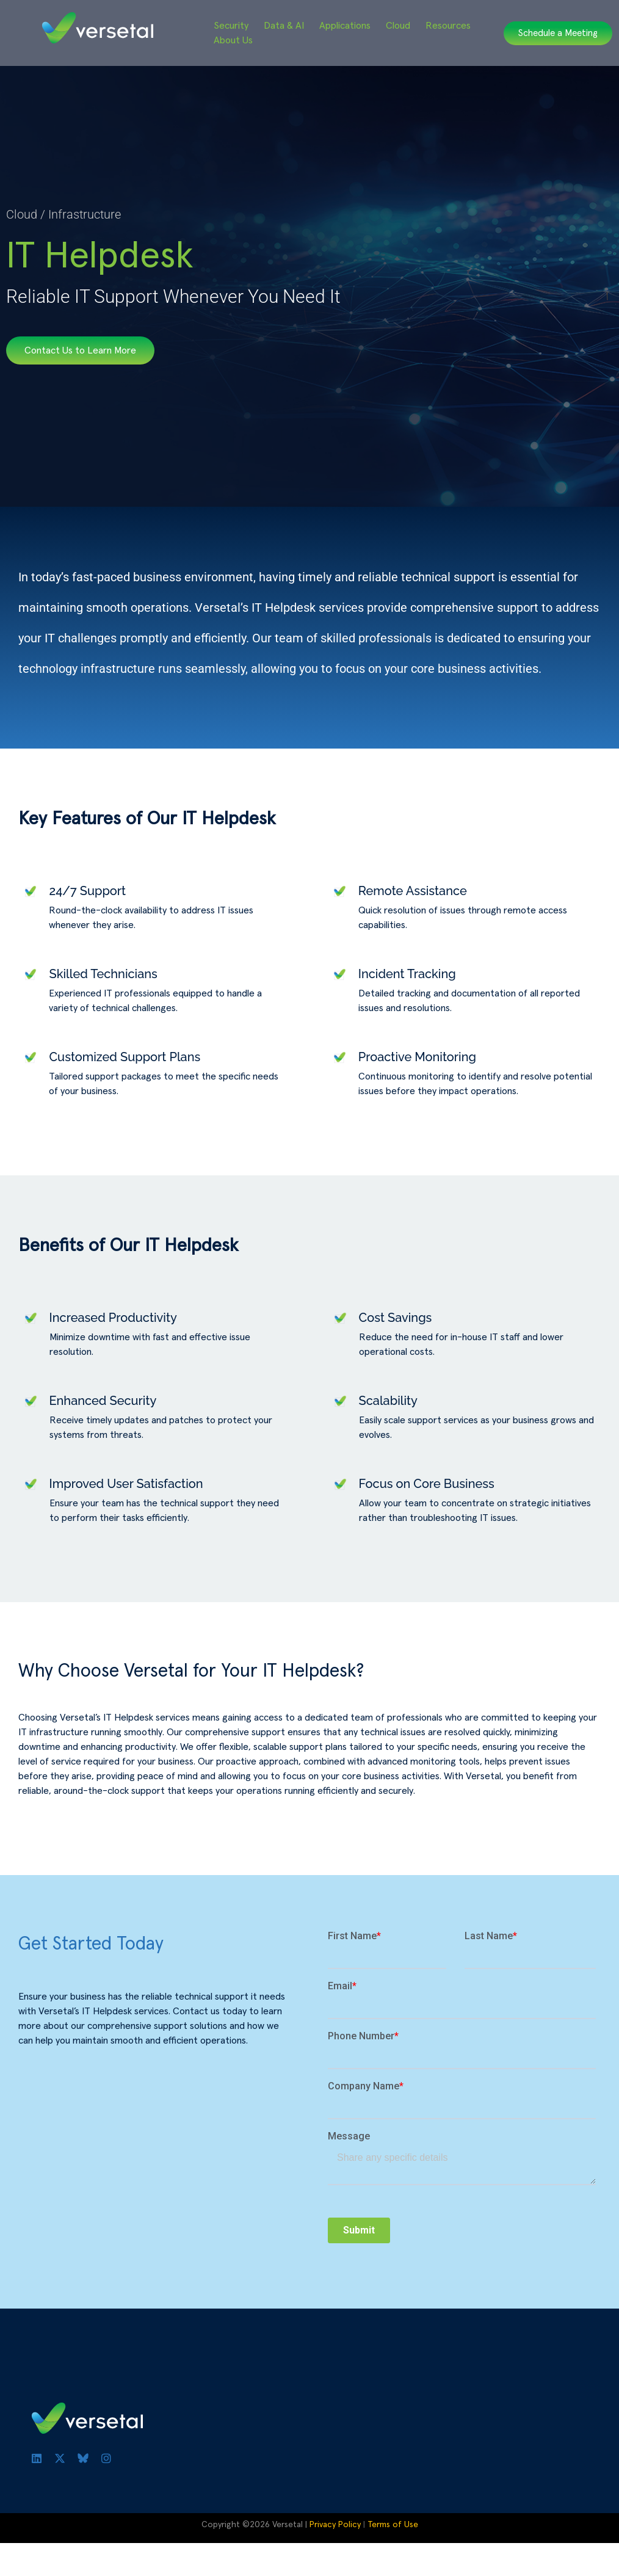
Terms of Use (392, 2524)
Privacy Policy (335, 2524)
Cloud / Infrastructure (63, 214)
